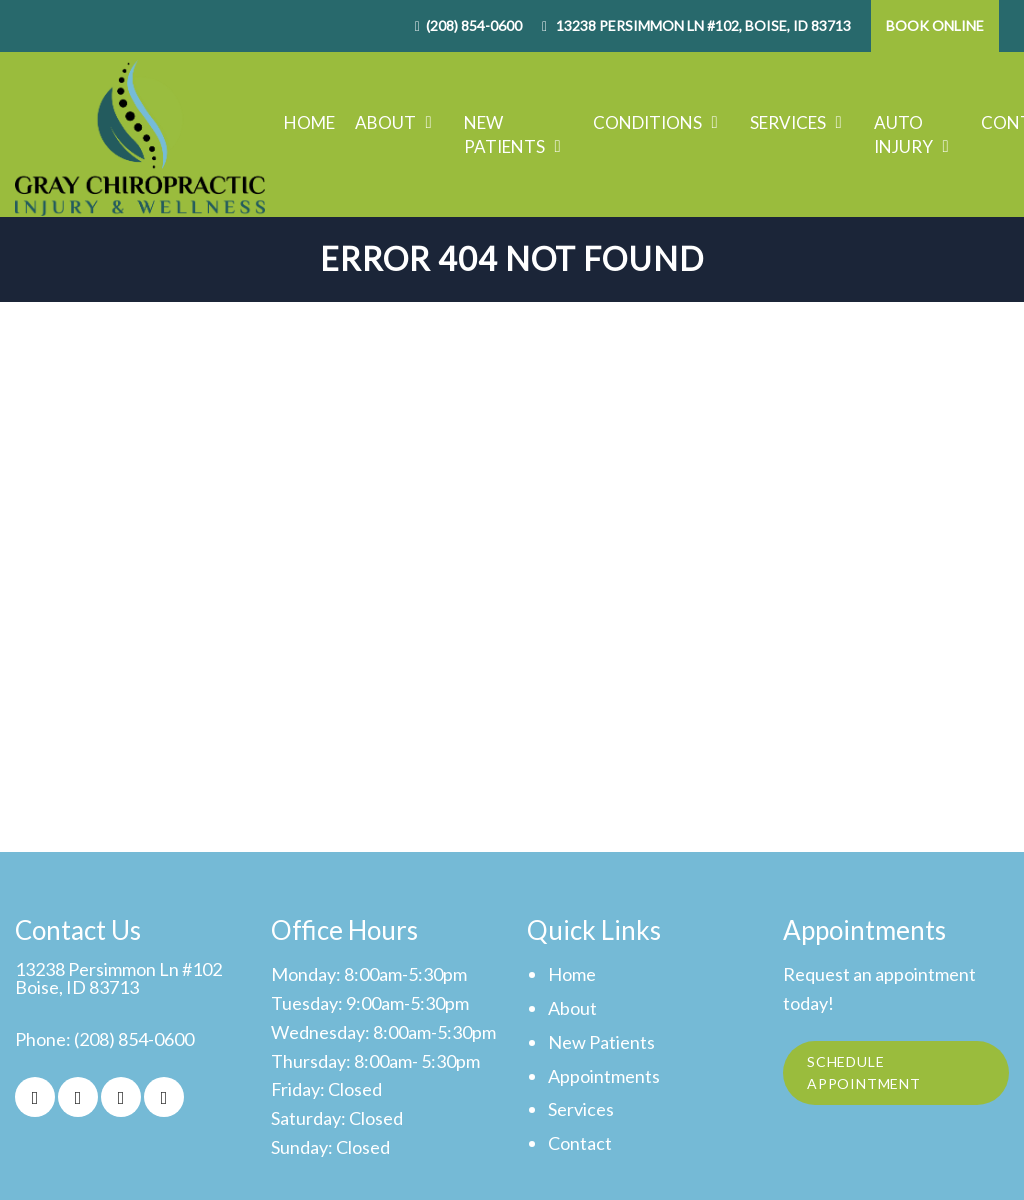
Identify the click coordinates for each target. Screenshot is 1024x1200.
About (385, 122)
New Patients (504, 134)
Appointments (604, 1077)
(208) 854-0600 (474, 25)
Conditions (647, 122)
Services (788, 122)
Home (309, 122)
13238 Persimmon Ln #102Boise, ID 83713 (118, 979)
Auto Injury (903, 134)
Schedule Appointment (866, 1074)
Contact (580, 1144)
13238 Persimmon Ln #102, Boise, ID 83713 (702, 25)
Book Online (935, 25)
